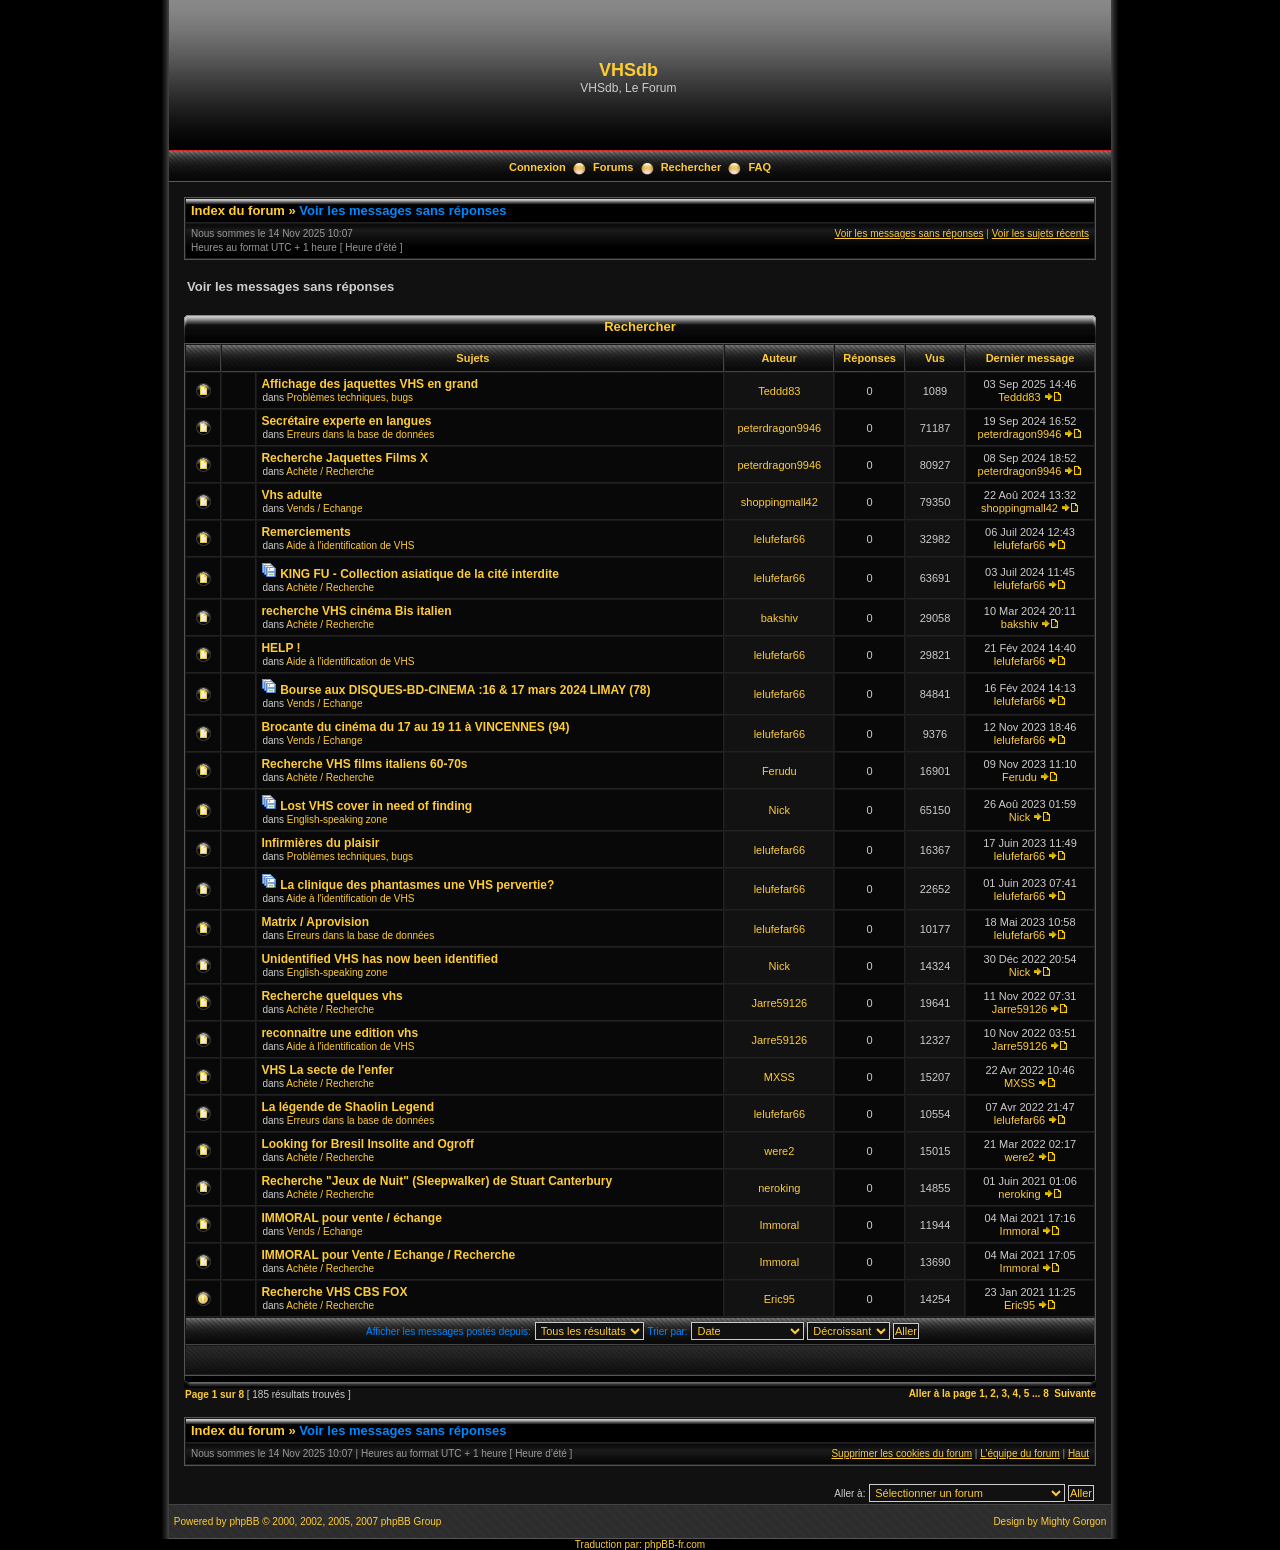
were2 (779, 1151)
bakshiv (779, 618)
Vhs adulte (291, 495)
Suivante (1075, 1393)
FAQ (759, 167)
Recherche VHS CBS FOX (334, 1292)
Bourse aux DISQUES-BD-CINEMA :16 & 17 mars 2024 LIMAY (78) (465, 690)
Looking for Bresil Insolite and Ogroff (367, 1144)
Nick (779, 810)
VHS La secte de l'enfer (327, 1070)
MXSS (779, 1077)
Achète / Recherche (330, 471)
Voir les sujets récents (1040, 233)
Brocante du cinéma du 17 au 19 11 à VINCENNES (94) (415, 727)
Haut (1078, 1453)
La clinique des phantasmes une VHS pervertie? (417, 885)
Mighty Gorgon (1074, 1521)
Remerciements (305, 532)
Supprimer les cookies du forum (901, 1453)
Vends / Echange (325, 508)
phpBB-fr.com (675, 1544)
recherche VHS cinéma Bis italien (356, 611)
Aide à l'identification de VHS (350, 545)
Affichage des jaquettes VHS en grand (369, 384)
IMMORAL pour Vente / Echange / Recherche (388, 1255)
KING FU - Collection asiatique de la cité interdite (419, 574)
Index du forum (238, 210)
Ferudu (779, 771)
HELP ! (280, 648)
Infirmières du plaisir (320, 843)
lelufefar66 (779, 539)
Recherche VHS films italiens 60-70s (364, 764)
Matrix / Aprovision (315, 922)
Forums (613, 167)
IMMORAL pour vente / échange (351, 1218)
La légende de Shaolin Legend (347, 1107)
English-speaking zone (337, 819)
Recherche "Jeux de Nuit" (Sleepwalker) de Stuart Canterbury (436, 1181)
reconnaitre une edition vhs (339, 1033)
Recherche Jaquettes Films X (344, 458)
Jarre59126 (779, 1003)
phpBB (244, 1521)
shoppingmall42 (779, 502)
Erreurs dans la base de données (360, 434)
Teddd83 (779, 391)
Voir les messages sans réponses (402, 210)
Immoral (779, 1225)
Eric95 (779, 1299)
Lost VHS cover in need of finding (376, 806)
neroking (779, 1188)
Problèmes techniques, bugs (350, 397)
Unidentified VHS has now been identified (379, 959)
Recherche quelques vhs (331, 996)
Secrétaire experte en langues (346, 421)
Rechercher (691, 167)
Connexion (537, 167)
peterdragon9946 (779, 428)
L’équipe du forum (1020, 1453)
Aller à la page (943, 1393)
